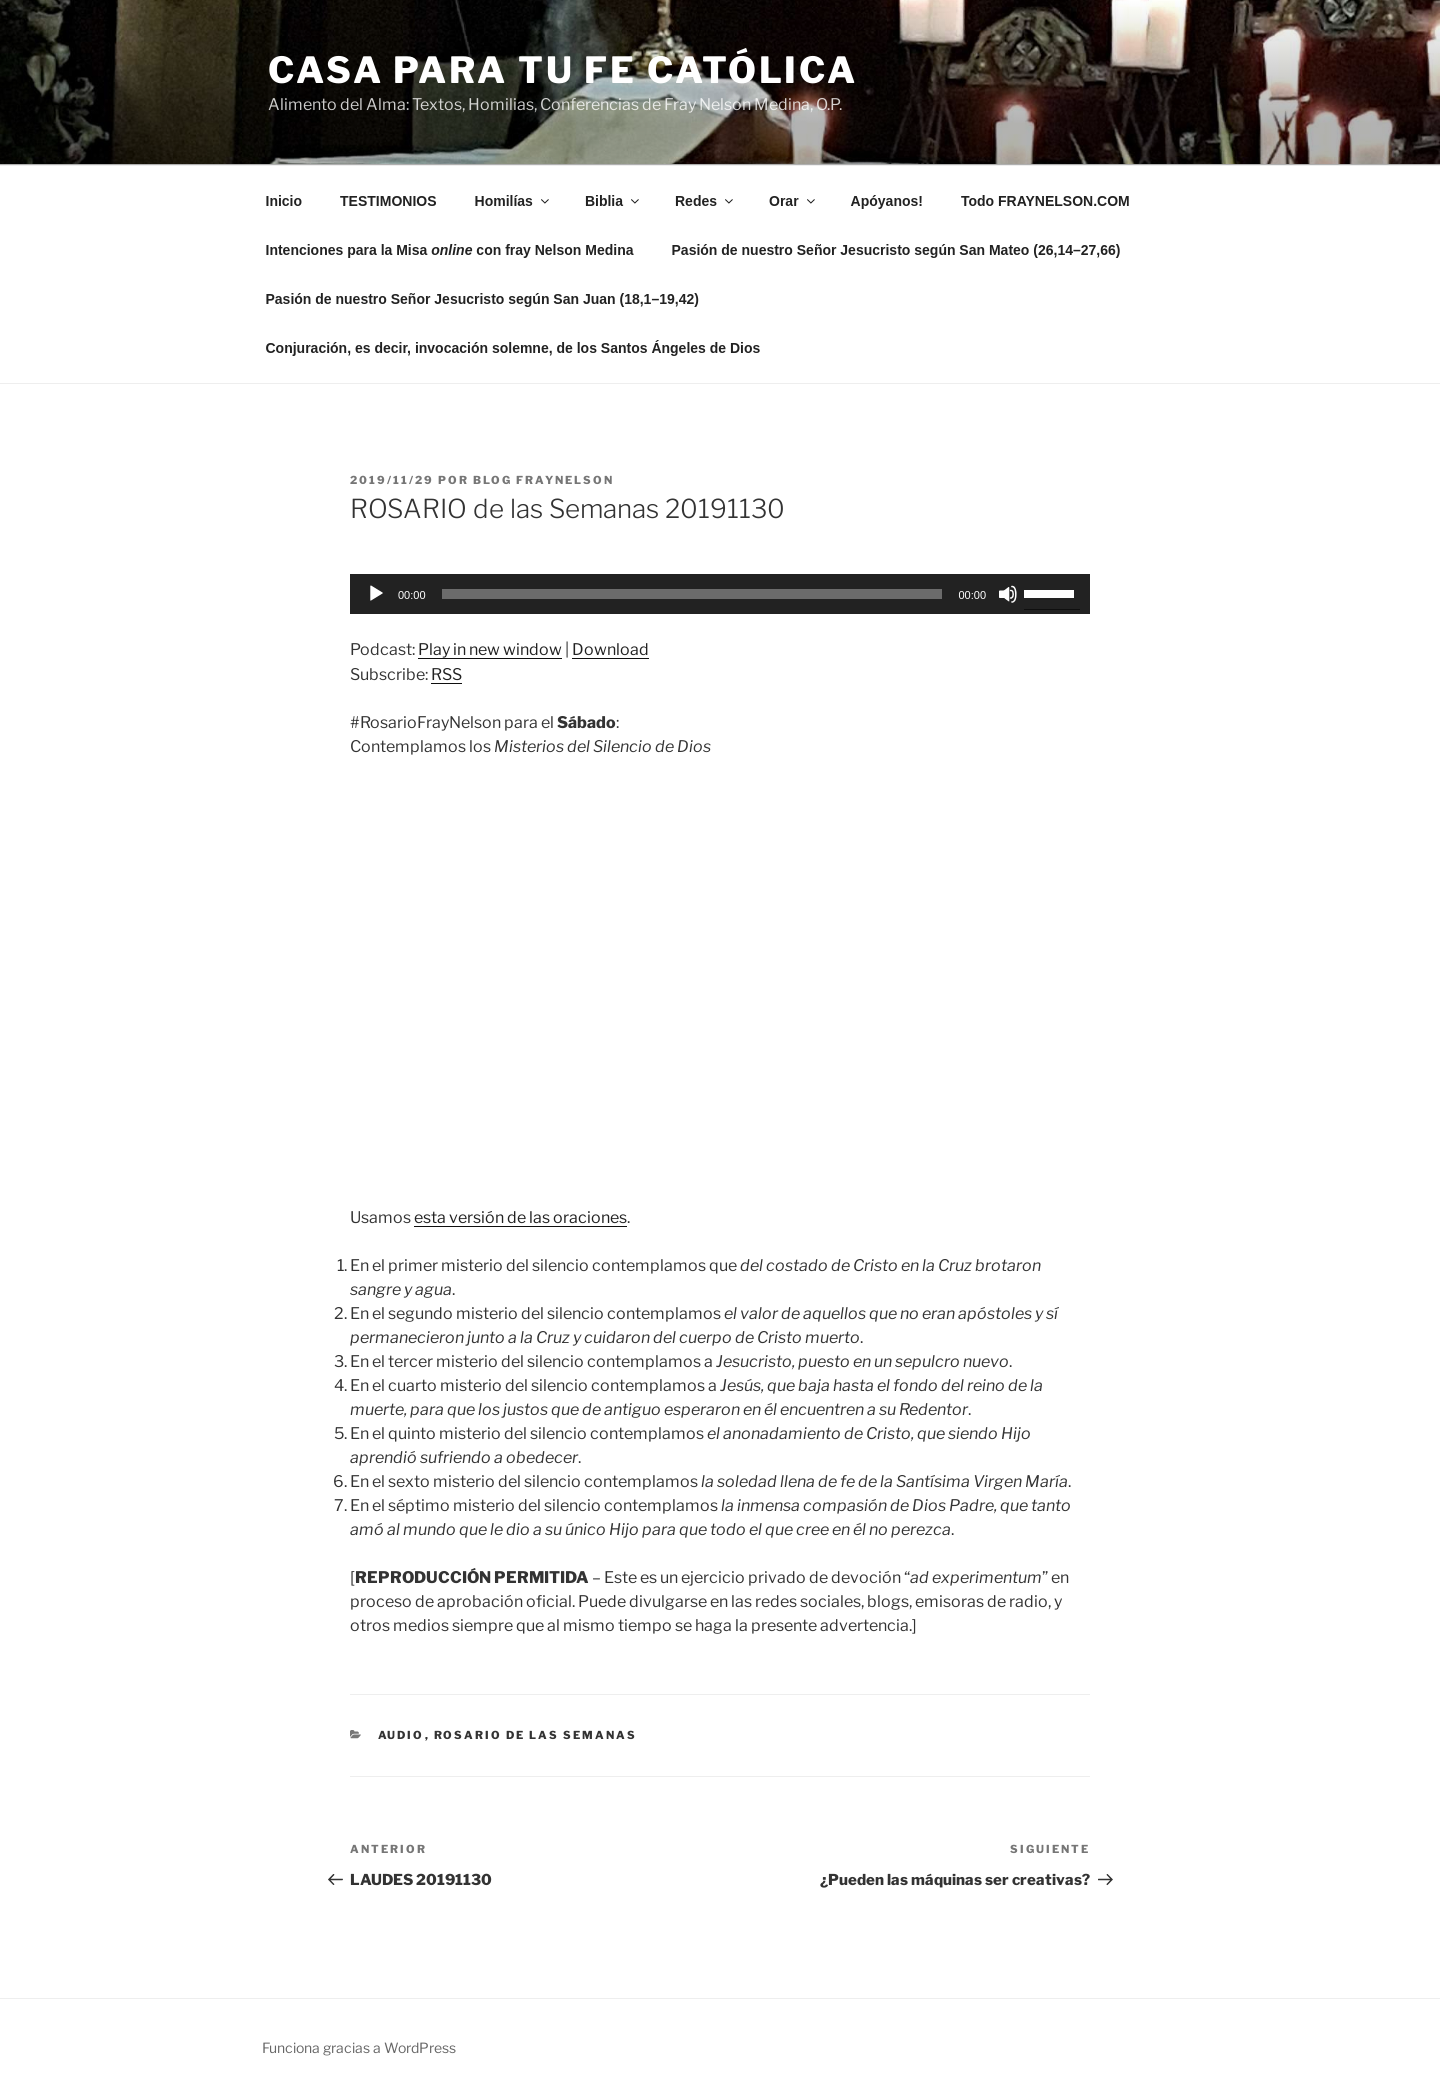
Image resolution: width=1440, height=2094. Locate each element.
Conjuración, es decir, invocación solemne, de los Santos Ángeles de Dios (513, 348)
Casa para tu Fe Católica (563, 70)
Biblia (613, 201)
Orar (793, 201)
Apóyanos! (887, 201)
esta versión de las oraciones (520, 1217)
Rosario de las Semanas (536, 1735)
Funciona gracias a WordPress (359, 2047)
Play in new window (490, 649)
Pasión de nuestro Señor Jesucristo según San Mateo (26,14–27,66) (896, 250)
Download (610, 649)
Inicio (284, 201)
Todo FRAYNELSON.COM (1045, 201)
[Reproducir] (376, 594)
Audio (401, 1735)
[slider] (692, 594)
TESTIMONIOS (388, 201)
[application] (720, 594)
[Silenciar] (1008, 594)
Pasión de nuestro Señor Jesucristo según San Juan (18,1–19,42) (482, 299)
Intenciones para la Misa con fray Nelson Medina (450, 250)
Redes (705, 201)
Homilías (513, 201)
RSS (446, 674)
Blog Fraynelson (543, 480)
